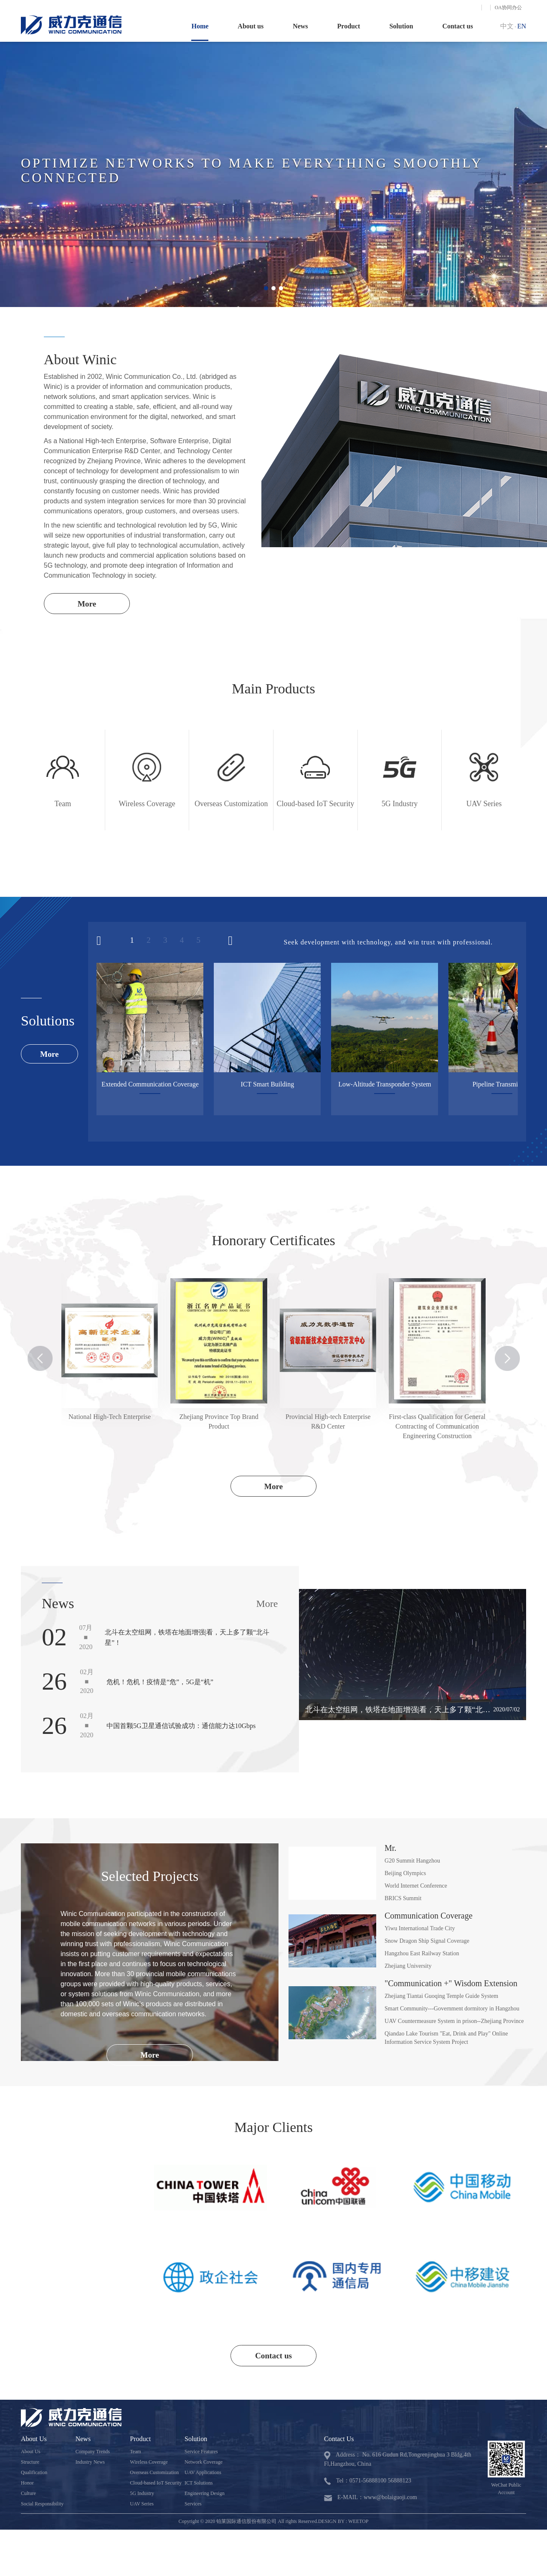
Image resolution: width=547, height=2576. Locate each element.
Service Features (201, 2454)
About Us (30, 2454)
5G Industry (142, 2495)
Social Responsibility (42, 2506)
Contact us (457, 26)
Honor (27, 2485)
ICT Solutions (199, 2485)
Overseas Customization (154, 2474)
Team (135, 2454)
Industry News (90, 2464)
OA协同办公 (508, 7)
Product (348, 26)
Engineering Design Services (205, 2500)
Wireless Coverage (148, 2464)
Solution (401, 26)
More (89, 604)
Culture (28, 2495)
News (300, 26)
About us (250, 26)
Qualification (34, 2474)
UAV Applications (203, 2474)
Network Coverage (204, 2464)
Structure (30, 2464)
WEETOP (358, 2523)
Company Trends (93, 2454)
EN (521, 26)
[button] (266, 288)
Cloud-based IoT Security (156, 2485)
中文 (507, 26)
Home (199, 26)
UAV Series (142, 2506)
